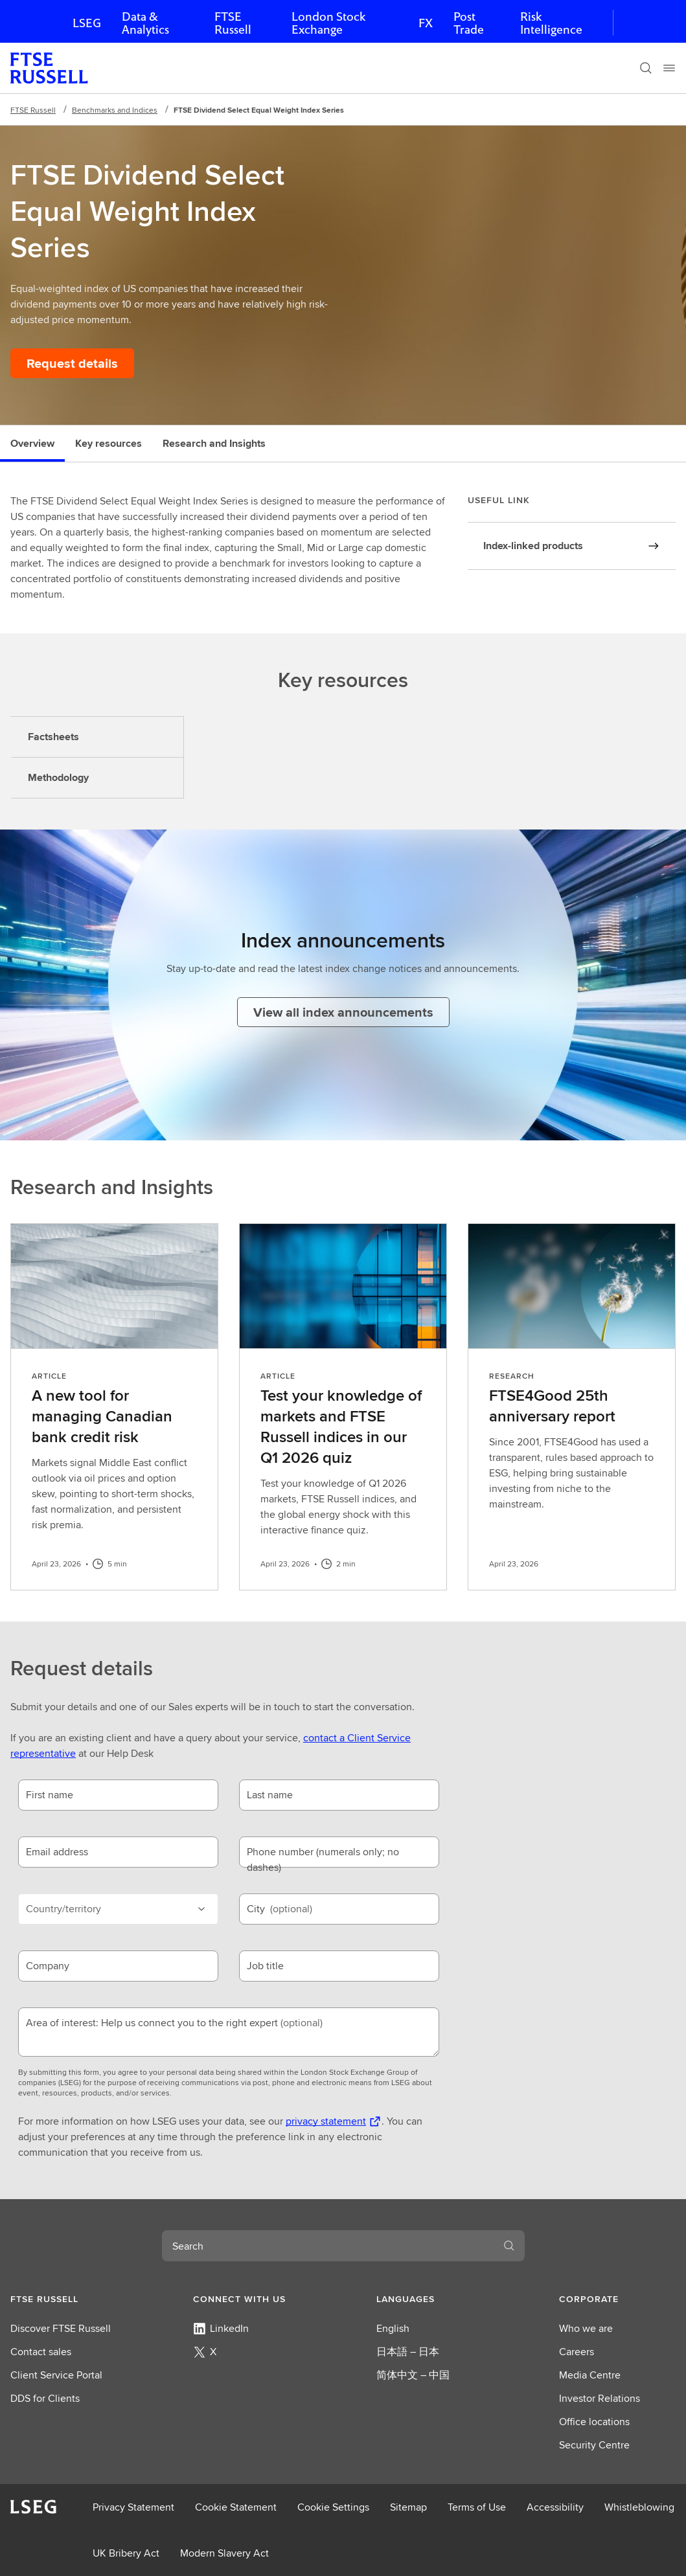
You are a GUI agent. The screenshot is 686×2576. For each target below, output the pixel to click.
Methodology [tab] (58, 777)
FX (425, 23)
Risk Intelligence (551, 23)
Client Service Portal (56, 2374)
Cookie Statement (236, 2507)
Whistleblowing (639, 2507)
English (392, 2328)
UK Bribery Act (126, 2553)
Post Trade (468, 23)
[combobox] (328, 2245)
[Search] (645, 68)
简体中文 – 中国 (413, 2374)
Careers (576, 2351)
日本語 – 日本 (407, 2351)
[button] (68, 2298)
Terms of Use (477, 2507)
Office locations (594, 2421)
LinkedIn (221, 2328)
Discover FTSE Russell (60, 2328)
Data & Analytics (145, 23)
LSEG (87, 23)
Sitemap (408, 2507)
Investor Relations (599, 2398)
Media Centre (590, 2374)
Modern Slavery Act (224, 2553)
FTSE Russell (232, 23)
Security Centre (594, 2444)
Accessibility (555, 2507)
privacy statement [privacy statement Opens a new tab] (326, 2121)
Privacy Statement (133, 2507)
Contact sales (40, 2351)
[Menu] (669, 68)
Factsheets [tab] (53, 736)
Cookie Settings (333, 2507)
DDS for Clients (45, 2398)
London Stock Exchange (328, 23)
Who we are (586, 2328)
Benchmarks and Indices (114, 109)
